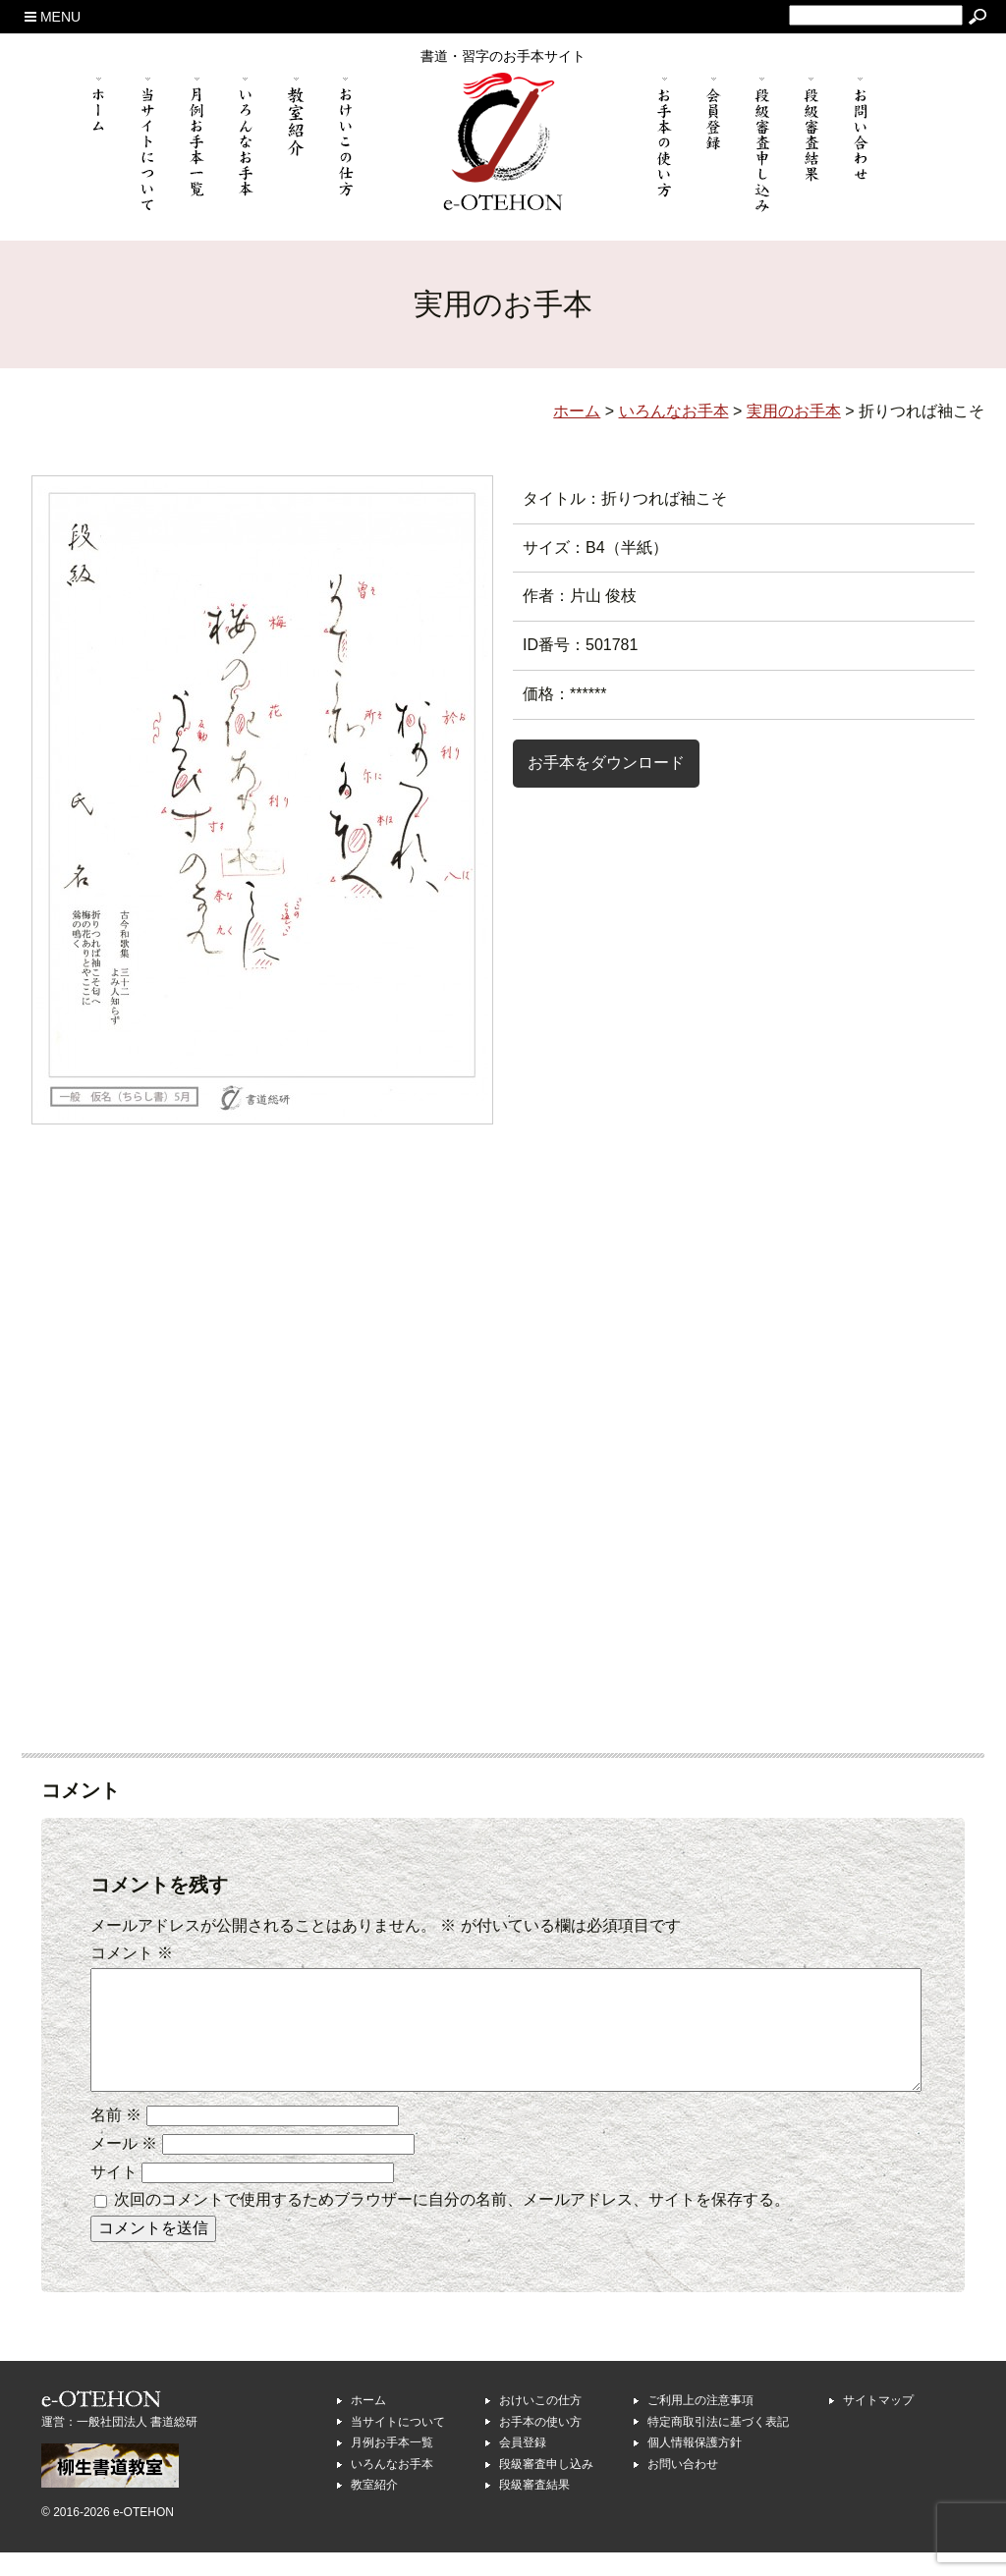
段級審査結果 (534, 2508)
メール (123, 2167)
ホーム (368, 2424)
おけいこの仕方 (540, 2424)
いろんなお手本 (392, 2487)
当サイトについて (398, 2445)
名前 (115, 2138)
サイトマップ (878, 2424)
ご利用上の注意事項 (700, 2424)
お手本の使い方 (540, 2445)
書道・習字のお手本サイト (503, 56)
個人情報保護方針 (694, 2466)
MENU (53, 17)
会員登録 (522, 2466)
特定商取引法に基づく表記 (718, 2445)
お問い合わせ (682, 2487)
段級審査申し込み (546, 2487)
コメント (131, 1953)
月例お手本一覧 (392, 2466)
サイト (114, 2195)
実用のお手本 (794, 411)
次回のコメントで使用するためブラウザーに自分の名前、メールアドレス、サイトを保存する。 (452, 2223)
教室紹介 (374, 2508)
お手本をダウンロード (606, 762)
